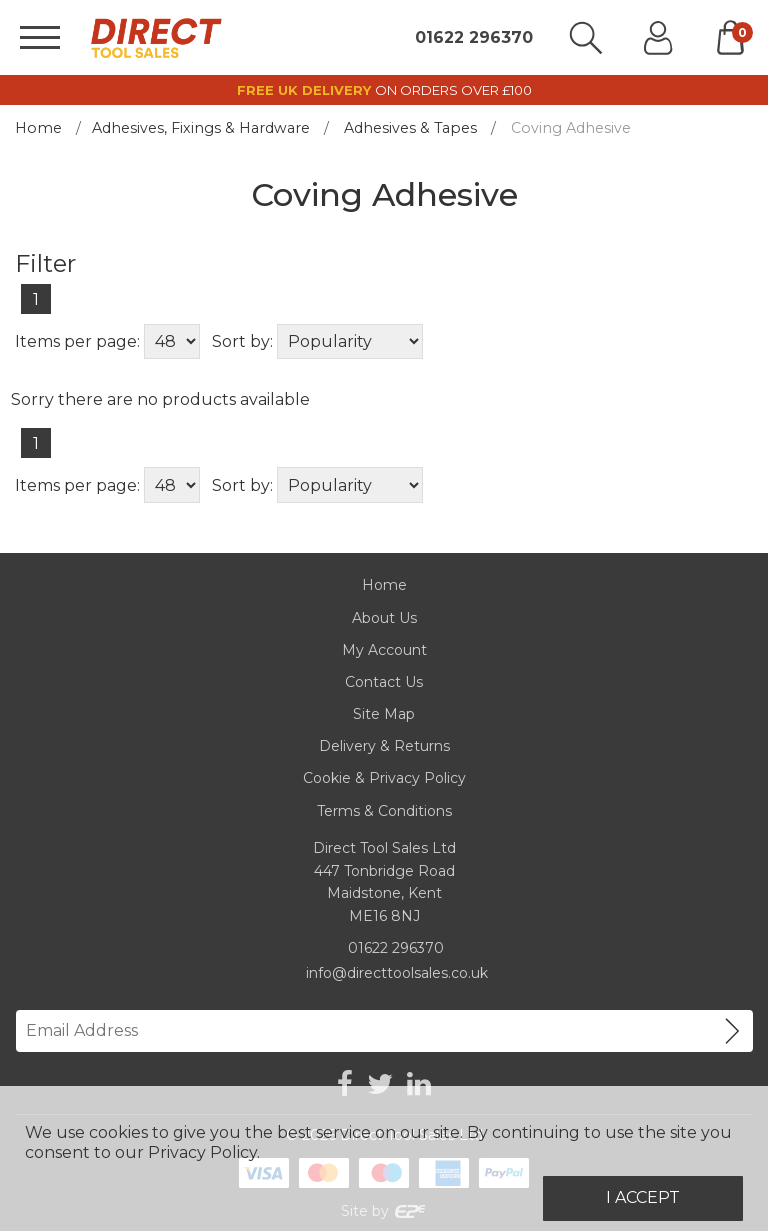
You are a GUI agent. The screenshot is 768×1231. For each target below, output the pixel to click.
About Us (384, 618)
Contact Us (384, 682)
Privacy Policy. (204, 1152)
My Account (384, 650)
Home (38, 128)
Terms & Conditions (384, 811)
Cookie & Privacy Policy (384, 778)
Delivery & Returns (384, 746)
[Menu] (40, 37)
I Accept (643, 1197)
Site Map (384, 714)
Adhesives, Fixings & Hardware (201, 128)
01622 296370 (474, 38)
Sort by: (242, 341)
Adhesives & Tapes (410, 128)
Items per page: (77, 341)
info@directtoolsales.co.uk (397, 973)
